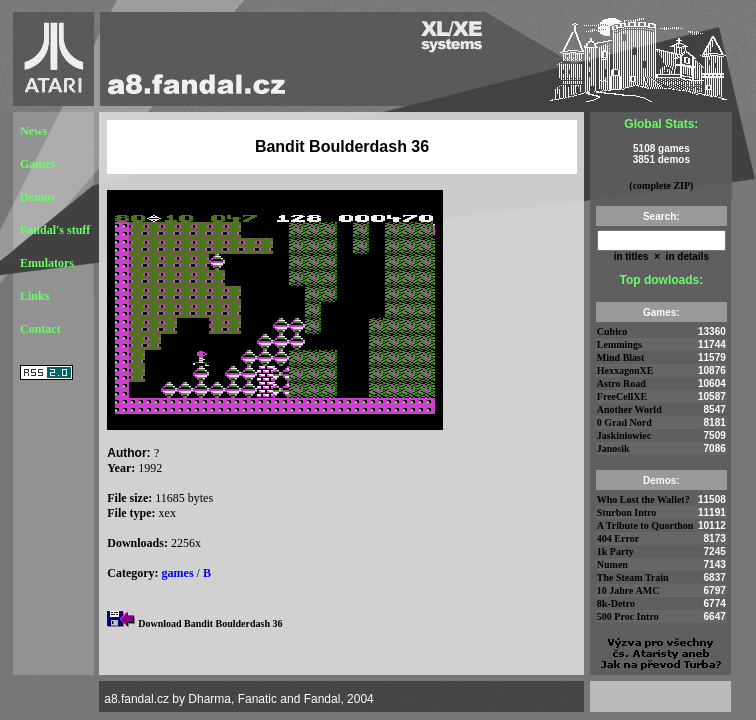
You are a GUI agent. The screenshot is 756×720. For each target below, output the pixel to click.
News (33, 131)
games (178, 573)
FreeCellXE (622, 396)
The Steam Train (633, 577)
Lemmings (619, 344)
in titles (631, 256)
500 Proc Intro (628, 616)
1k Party (615, 551)
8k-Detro (616, 603)
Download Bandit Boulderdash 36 (210, 623)
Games (37, 164)
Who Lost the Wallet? (643, 499)
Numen (612, 564)
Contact (40, 329)
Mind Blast (621, 357)
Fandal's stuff (55, 230)
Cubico (612, 331)
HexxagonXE (625, 370)
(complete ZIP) (661, 185)
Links (34, 296)
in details (686, 256)
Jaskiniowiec (624, 435)
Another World (629, 409)
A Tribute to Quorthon (645, 525)
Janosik (613, 448)
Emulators (47, 263)
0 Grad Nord (624, 422)
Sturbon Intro (627, 512)
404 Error (618, 538)
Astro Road (621, 383)
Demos (37, 197)
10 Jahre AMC (628, 590)
